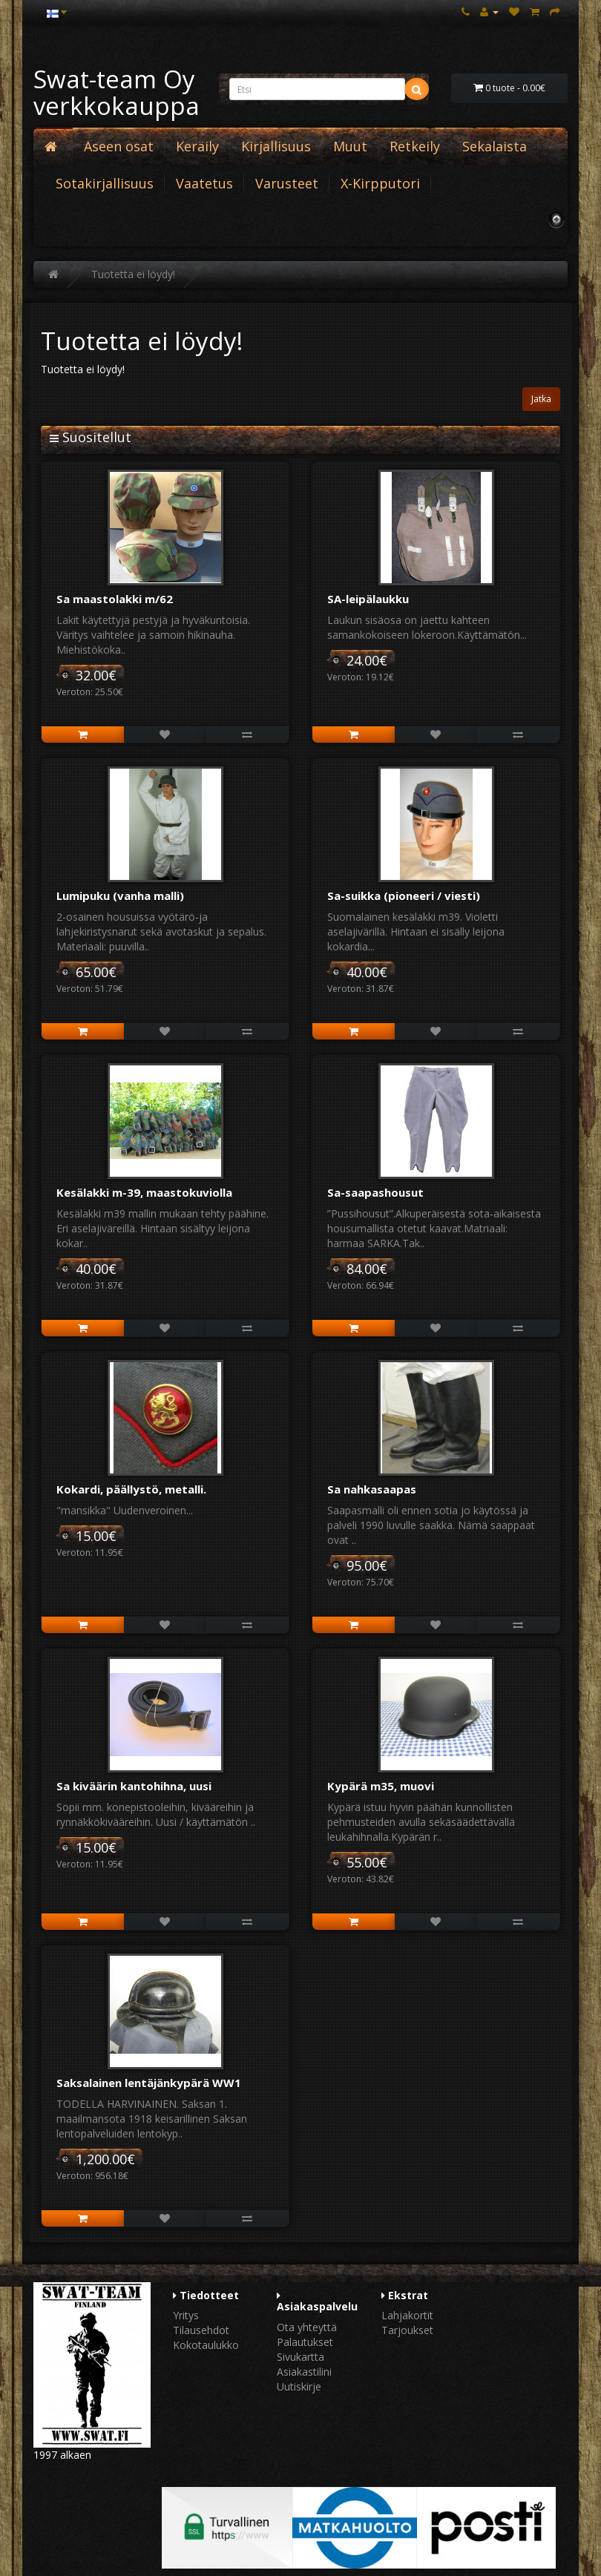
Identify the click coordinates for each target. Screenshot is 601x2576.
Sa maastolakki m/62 (114, 598)
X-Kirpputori (380, 183)
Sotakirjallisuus (105, 183)
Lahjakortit (407, 2315)
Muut (350, 146)
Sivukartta (300, 2357)
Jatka (541, 398)
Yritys (186, 2315)
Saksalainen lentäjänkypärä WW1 (148, 2082)
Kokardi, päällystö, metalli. (131, 1489)
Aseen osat (119, 146)
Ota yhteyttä (307, 2327)
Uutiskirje (299, 2386)
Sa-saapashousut (375, 1192)
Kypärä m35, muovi (380, 1785)
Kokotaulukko (206, 2345)
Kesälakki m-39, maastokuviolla (144, 1192)
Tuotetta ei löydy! (133, 274)
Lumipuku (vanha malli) (120, 895)
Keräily (197, 146)
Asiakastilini (304, 2372)
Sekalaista (494, 146)
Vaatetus (204, 183)
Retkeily (415, 146)
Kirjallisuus (276, 146)
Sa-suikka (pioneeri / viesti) (403, 895)
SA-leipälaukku (368, 598)
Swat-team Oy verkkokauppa (116, 92)
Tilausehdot (201, 2330)
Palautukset (305, 2342)
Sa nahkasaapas (371, 1489)
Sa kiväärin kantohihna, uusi (133, 1785)
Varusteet (286, 183)
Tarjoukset (407, 2330)
